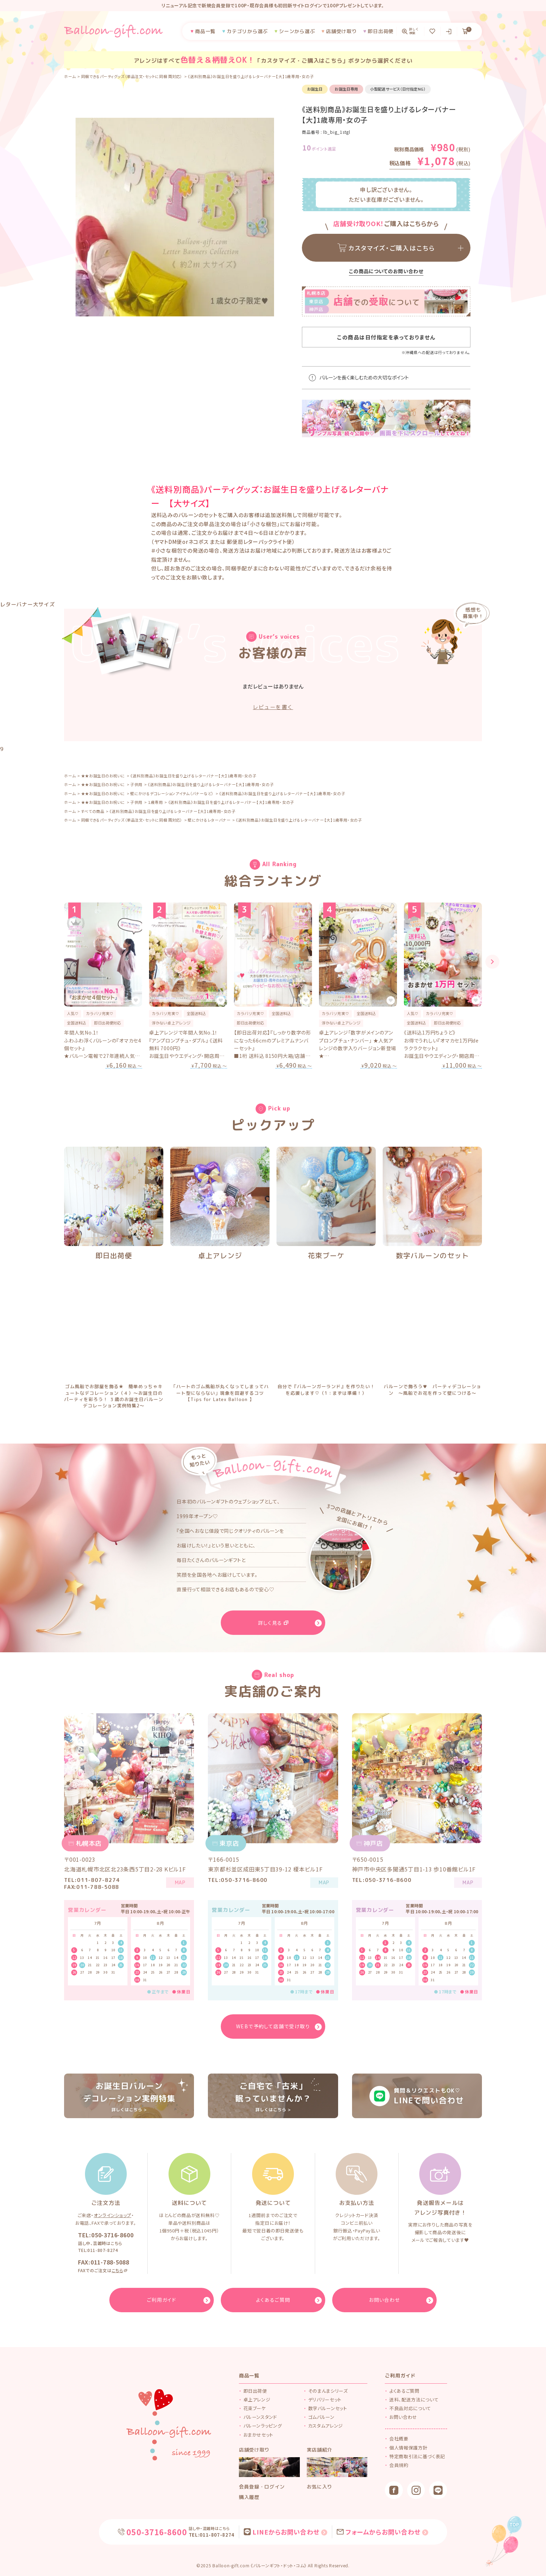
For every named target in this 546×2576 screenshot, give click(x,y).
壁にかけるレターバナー (209, 820)
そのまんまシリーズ (328, 2390)
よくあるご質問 (404, 2390)
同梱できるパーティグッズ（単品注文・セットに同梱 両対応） (131, 76)
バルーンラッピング (262, 2425)
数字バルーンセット (327, 2408)
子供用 (136, 784)
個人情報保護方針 (408, 2447)
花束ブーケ (326, 1255)
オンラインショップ (112, 2215)
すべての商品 (92, 811)
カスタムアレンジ (325, 2425)
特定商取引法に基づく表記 (417, 2456)
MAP (180, 1882)
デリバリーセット (325, 2399)
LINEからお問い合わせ (286, 2531)
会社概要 (398, 2438)
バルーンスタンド (260, 2417)
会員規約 (398, 2465)
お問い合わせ (403, 2417)
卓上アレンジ (220, 1255)
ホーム (70, 76)
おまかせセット (258, 2434)
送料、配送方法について (413, 2399)
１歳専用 (155, 802)
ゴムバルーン (321, 2417)
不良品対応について (410, 2408)
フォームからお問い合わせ (383, 2531)
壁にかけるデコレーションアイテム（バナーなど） (172, 793)
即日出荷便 (113, 1255)
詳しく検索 (414, 31)
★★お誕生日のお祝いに (103, 775)
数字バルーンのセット (432, 1255)
